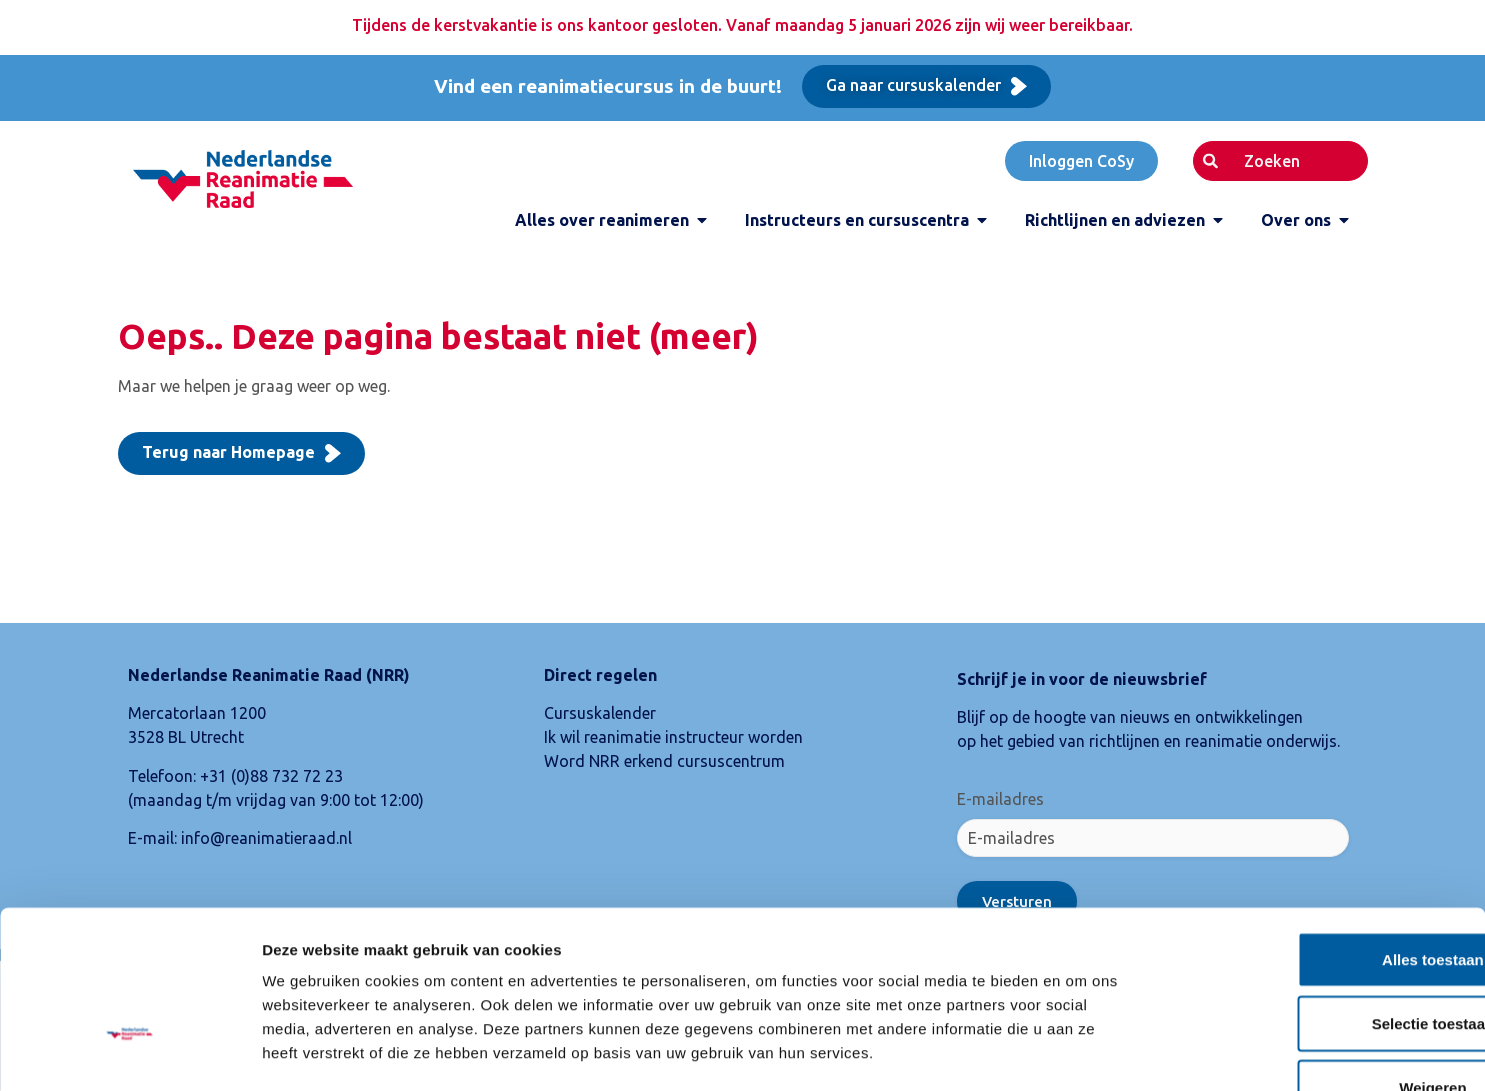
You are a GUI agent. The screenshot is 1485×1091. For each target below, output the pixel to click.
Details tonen (1080, 1051)
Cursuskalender (600, 713)
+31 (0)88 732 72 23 (271, 776)
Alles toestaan (1318, 831)
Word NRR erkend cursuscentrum (664, 761)
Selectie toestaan (1318, 895)
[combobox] (1280, 161)
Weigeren (1317, 959)
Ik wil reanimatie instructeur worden (673, 737)
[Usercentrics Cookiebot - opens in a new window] (129, 1052)
